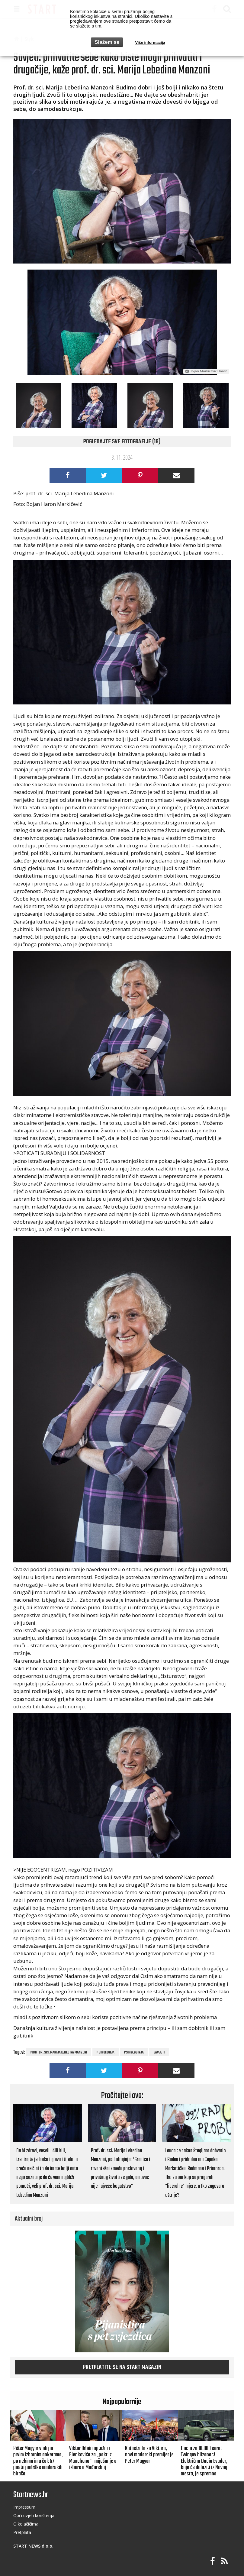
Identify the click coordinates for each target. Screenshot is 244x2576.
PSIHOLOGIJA (105, 2053)
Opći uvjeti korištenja (33, 2515)
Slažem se (107, 42)
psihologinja (134, 2053)
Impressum (24, 2507)
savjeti (159, 2053)
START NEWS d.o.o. (33, 2546)
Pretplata (22, 2532)
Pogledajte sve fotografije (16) (122, 442)
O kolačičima (25, 2524)
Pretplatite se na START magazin (122, 2367)
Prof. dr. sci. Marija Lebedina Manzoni (58, 2053)
